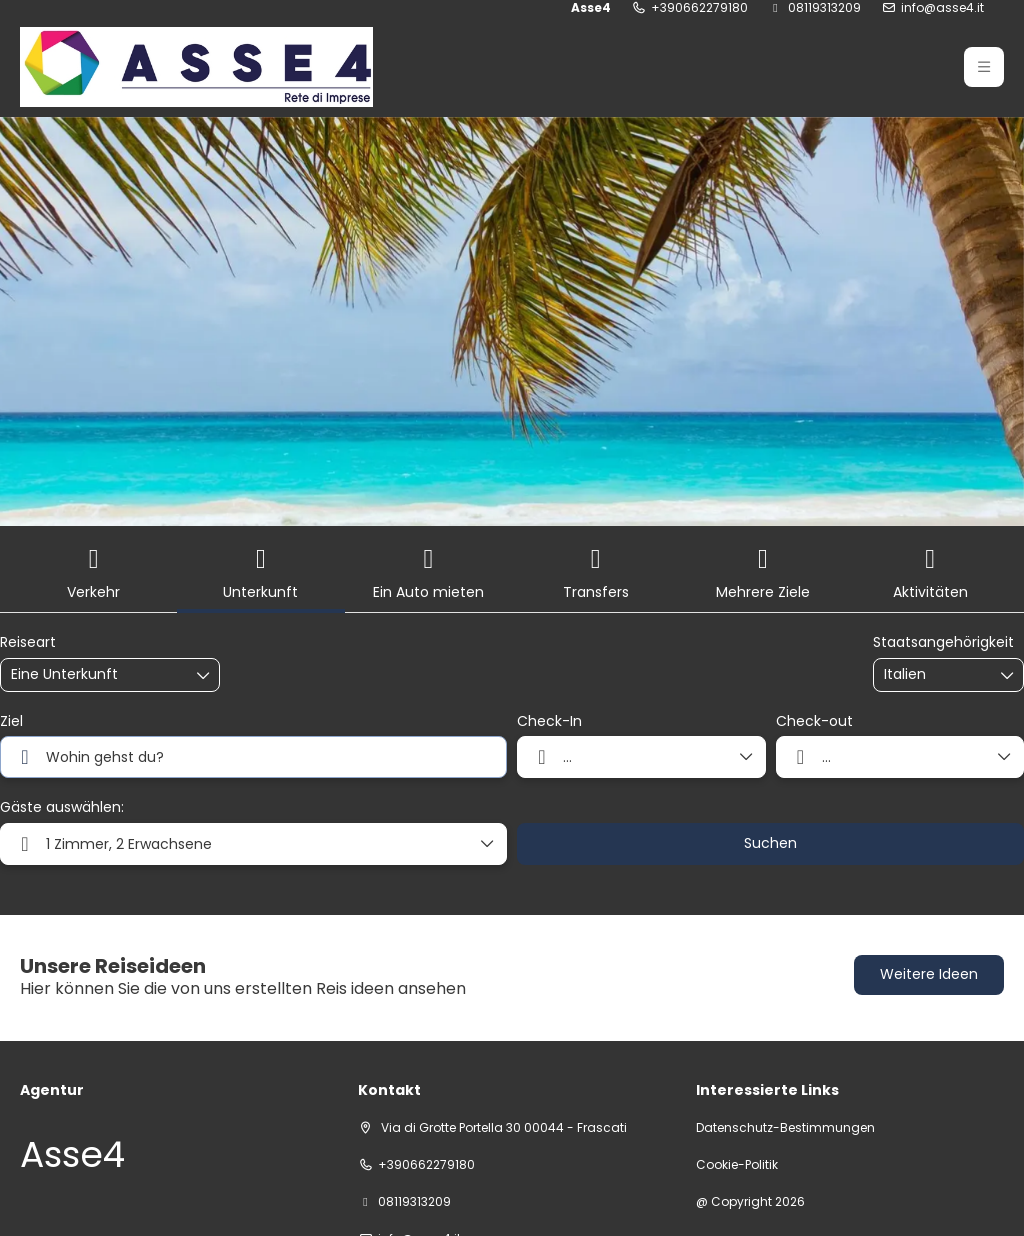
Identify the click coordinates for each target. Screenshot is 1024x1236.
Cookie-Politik (737, 1165)
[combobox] (934, 674)
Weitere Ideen (929, 974)
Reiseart (28, 642)
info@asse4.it (942, 8)
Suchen (770, 843)
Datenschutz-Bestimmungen (785, 1128)
